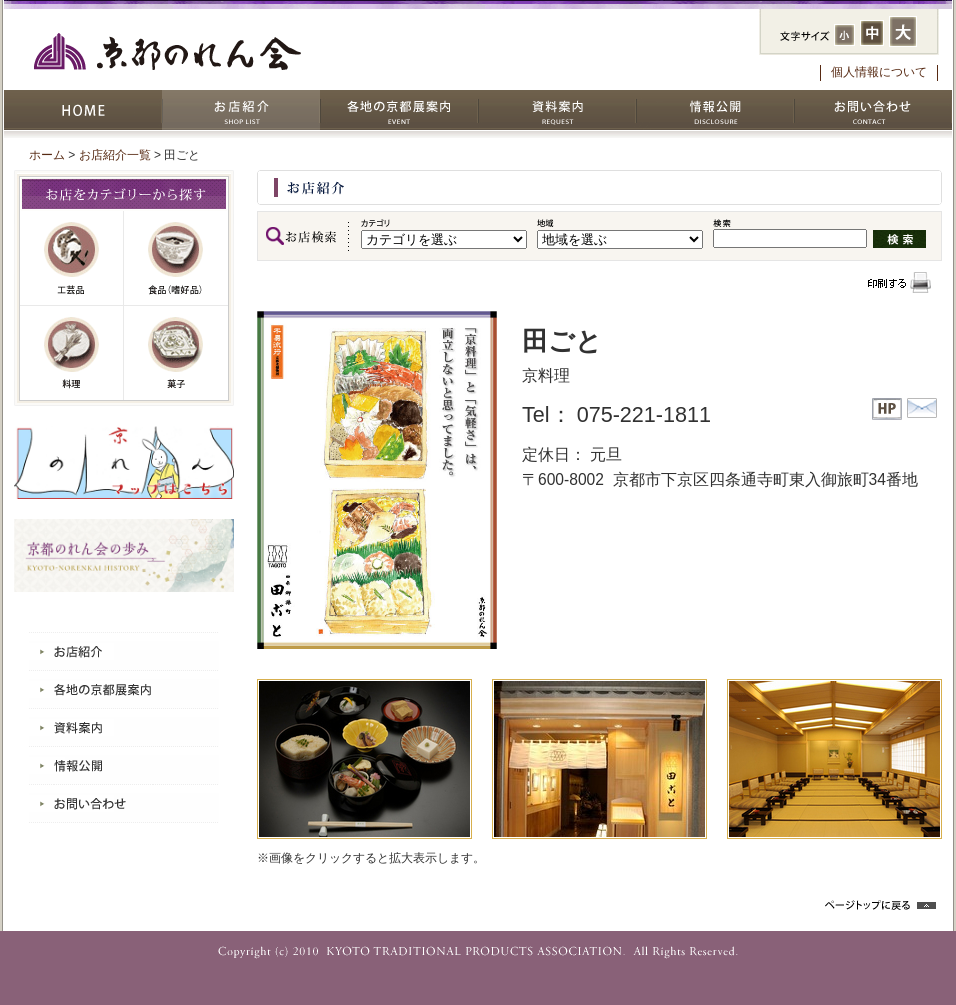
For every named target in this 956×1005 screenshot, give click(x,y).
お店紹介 (241, 110)
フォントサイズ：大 (903, 31)
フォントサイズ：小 (844, 35)
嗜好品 (176, 258)
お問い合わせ (873, 110)
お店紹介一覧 (115, 155)
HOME (83, 110)
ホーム (47, 155)
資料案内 (557, 110)
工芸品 (72, 258)
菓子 (176, 353)
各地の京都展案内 (399, 110)
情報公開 (715, 110)
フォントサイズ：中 (872, 33)
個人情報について (879, 72)
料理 (72, 353)
